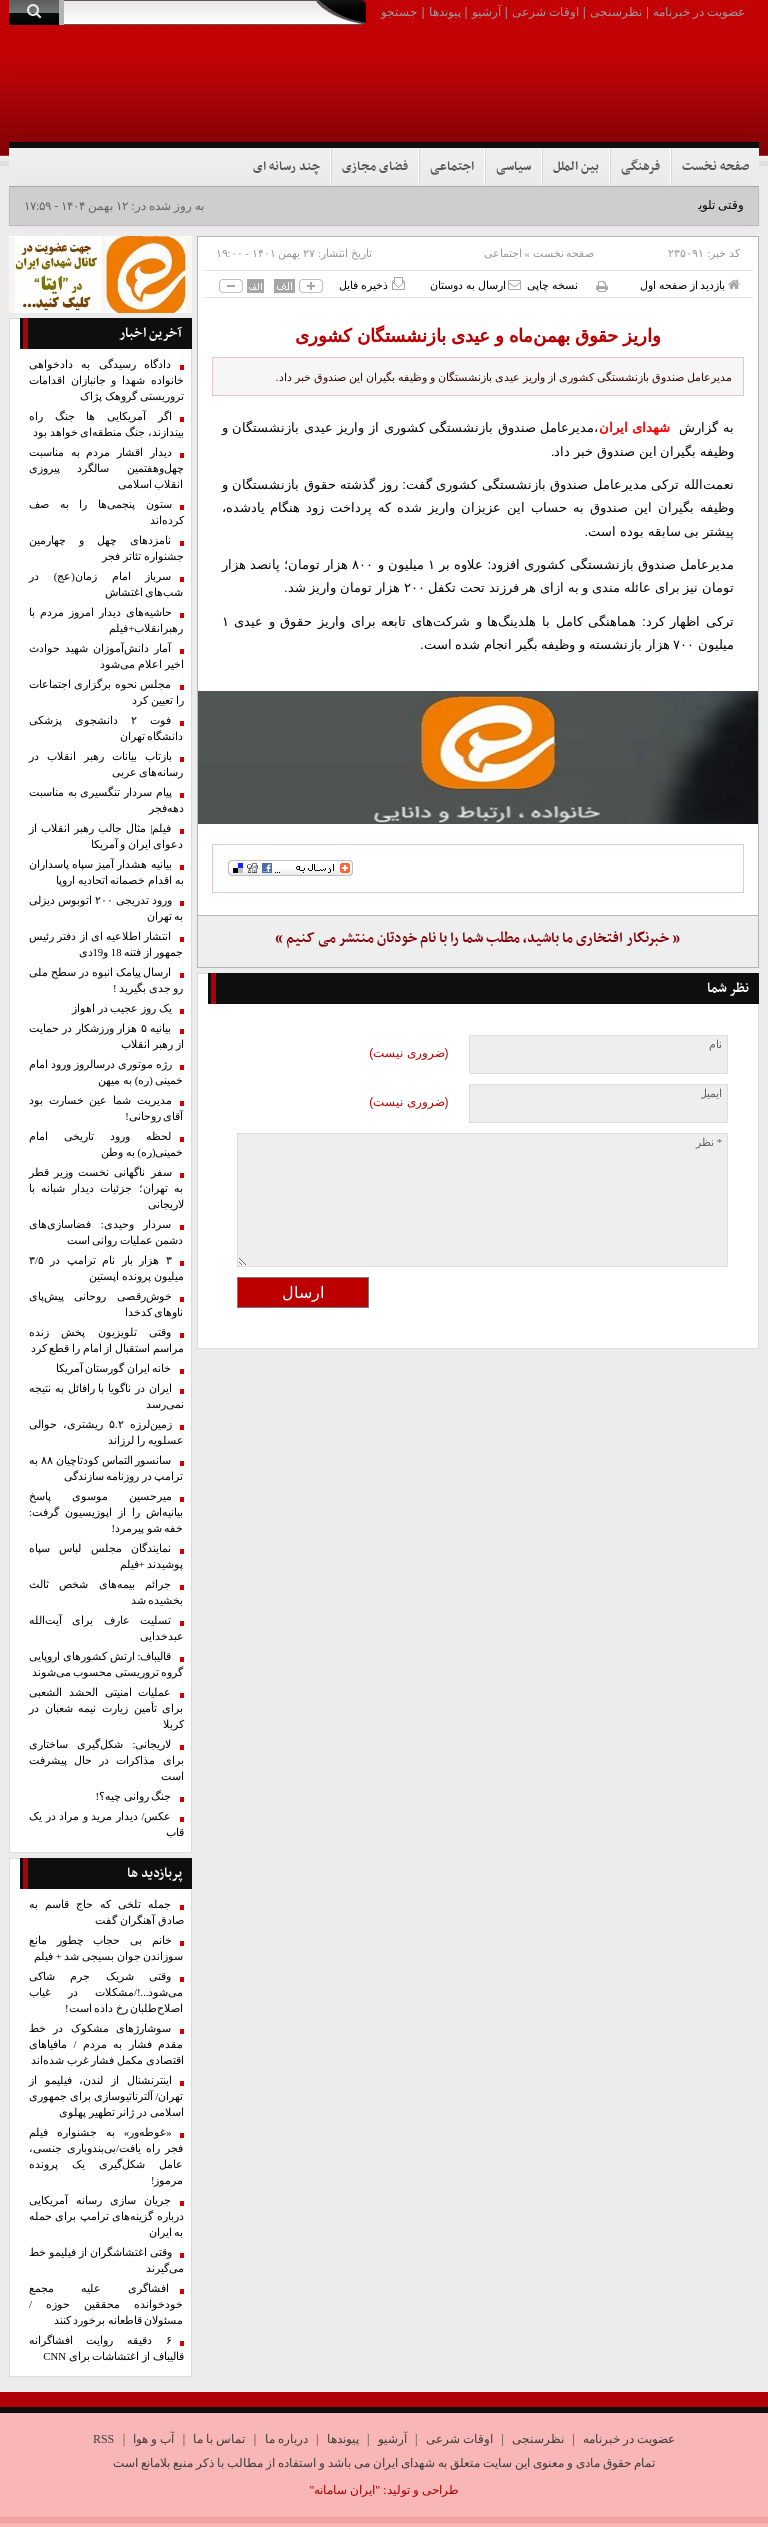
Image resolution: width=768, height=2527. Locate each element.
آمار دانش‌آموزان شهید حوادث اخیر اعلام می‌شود (106, 656)
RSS (103, 2439)
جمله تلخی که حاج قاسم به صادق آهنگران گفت (106, 1912)
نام (715, 1044)
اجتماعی (452, 167)
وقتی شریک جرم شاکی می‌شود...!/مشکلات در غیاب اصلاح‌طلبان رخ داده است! (106, 1992)
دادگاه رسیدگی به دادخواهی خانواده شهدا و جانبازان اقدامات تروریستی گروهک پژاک (106, 380)
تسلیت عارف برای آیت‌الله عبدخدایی (106, 1628)
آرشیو (486, 12)
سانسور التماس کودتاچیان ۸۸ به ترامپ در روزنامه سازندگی (106, 1468)
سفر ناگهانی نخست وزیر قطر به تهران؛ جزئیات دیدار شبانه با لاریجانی (106, 1188)
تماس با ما (219, 2439)
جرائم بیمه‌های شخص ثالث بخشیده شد (106, 1592)
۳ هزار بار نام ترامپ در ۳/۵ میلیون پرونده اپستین (106, 1268)
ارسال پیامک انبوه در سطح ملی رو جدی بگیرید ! (106, 980)
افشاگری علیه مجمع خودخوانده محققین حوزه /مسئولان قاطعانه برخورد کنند (106, 2304)
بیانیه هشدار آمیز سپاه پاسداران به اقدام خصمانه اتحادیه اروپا (106, 872)
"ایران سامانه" (344, 2490)
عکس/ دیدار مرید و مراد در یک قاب (106, 1824)
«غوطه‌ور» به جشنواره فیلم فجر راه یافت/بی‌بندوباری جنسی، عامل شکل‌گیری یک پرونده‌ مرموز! (106, 2156)
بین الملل (576, 167)
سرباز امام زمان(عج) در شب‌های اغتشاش (106, 584)
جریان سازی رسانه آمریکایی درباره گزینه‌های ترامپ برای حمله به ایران (106, 2216)
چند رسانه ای (286, 167)
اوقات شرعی (545, 12)
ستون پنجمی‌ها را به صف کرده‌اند (106, 512)
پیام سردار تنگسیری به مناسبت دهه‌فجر (106, 800)
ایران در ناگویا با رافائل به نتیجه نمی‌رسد (106, 1396)
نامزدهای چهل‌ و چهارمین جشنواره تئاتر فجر (106, 548)
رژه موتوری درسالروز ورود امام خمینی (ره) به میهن (106, 1072)
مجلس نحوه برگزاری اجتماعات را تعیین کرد (106, 692)
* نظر (709, 1142)
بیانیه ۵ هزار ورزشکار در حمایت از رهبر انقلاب (106, 1036)
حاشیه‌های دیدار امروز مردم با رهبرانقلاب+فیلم (106, 620)
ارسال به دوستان (475, 284)
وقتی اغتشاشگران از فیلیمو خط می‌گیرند (106, 2260)
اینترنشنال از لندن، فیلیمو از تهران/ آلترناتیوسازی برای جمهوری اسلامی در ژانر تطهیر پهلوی (106, 2096)
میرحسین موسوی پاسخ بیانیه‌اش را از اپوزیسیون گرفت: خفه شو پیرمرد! (106, 1512)
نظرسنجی (616, 12)
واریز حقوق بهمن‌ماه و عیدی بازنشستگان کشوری (478, 336)
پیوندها (445, 12)
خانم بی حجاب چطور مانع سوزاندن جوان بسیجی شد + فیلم (106, 1948)
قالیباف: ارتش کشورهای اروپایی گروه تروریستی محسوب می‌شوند (106, 1664)
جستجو (399, 12)
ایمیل (710, 1093)
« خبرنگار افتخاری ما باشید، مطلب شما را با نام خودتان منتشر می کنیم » (477, 938)
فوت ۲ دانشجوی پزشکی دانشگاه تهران (106, 728)
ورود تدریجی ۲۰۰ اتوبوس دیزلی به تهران (106, 908)
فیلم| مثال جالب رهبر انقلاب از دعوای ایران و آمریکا (106, 836)
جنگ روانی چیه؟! (134, 1796)
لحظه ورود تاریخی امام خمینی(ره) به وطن (106, 1144)
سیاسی (513, 167)
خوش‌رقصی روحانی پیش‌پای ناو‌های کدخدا (106, 1304)
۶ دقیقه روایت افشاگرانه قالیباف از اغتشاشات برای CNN (106, 2348)
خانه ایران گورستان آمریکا (114, 1368)
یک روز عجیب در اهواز (122, 1008)
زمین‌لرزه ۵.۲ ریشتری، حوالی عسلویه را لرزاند (106, 1432)
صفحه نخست (715, 167)
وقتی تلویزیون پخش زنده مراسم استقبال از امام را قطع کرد (106, 1340)
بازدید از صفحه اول (690, 284)
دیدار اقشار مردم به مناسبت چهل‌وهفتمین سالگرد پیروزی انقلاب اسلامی (106, 468)
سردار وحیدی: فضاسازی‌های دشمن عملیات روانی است (106, 1232)
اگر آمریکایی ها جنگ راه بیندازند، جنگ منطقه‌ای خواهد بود (106, 424)
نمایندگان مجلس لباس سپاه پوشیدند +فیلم (106, 1556)
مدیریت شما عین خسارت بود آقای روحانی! (106, 1108)
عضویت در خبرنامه (699, 12)
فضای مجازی (375, 167)
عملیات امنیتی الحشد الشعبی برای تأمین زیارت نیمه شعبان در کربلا (106, 1708)
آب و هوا (153, 2439)
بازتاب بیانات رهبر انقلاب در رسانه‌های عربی (106, 764)
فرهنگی (640, 167)
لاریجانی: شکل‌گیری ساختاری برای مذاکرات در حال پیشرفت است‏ (106, 1760)
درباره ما (286, 2439)
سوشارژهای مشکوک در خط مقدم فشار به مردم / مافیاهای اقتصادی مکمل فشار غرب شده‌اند (106, 2044)
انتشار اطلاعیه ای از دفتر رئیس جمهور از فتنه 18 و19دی (106, 944)
